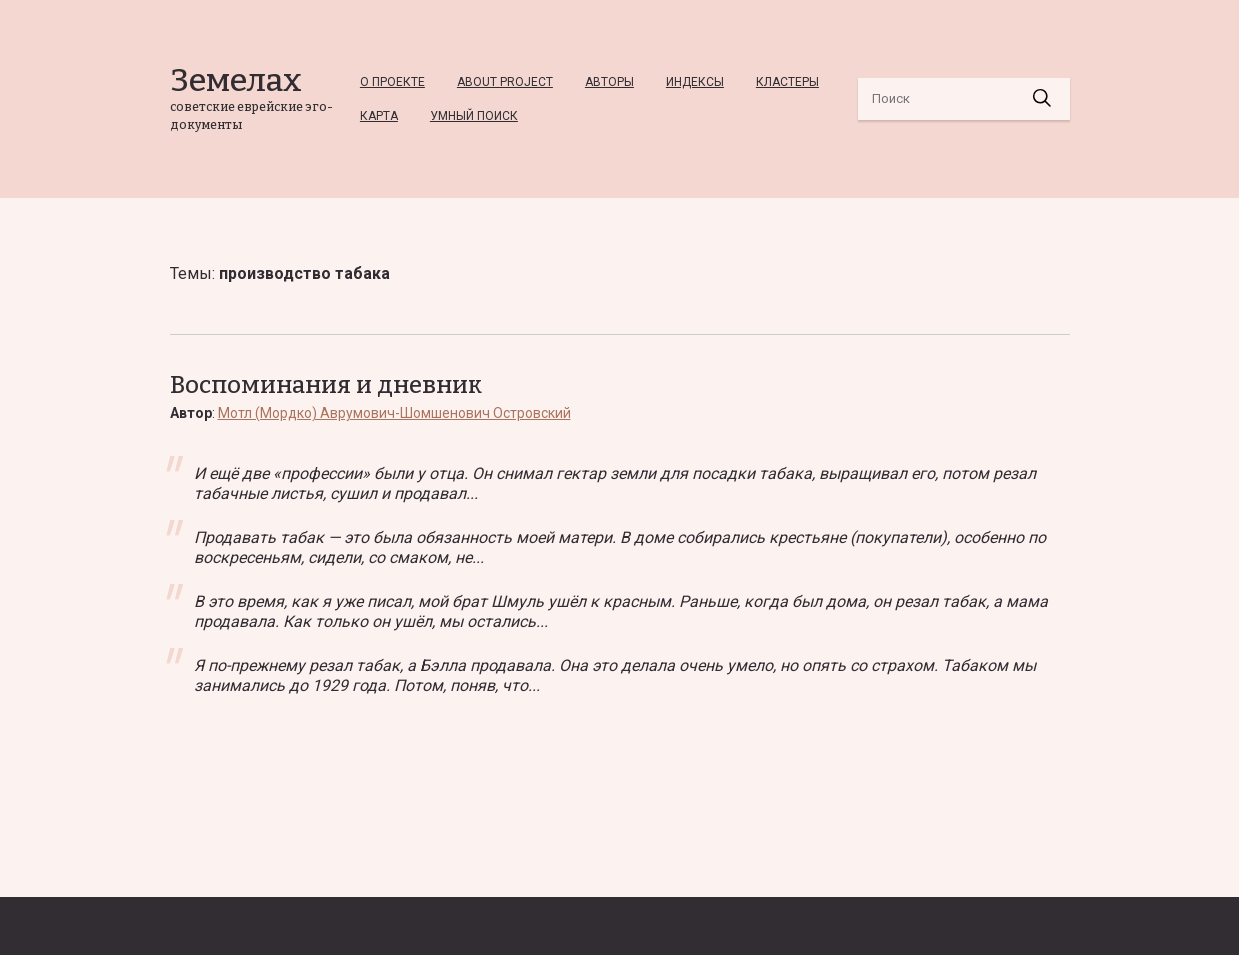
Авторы (609, 82)
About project (505, 82)
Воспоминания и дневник (326, 385)
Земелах (236, 80)
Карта (379, 116)
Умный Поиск (474, 116)
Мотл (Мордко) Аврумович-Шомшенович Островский (394, 413)
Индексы (695, 82)
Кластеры (787, 82)
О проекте (392, 82)
